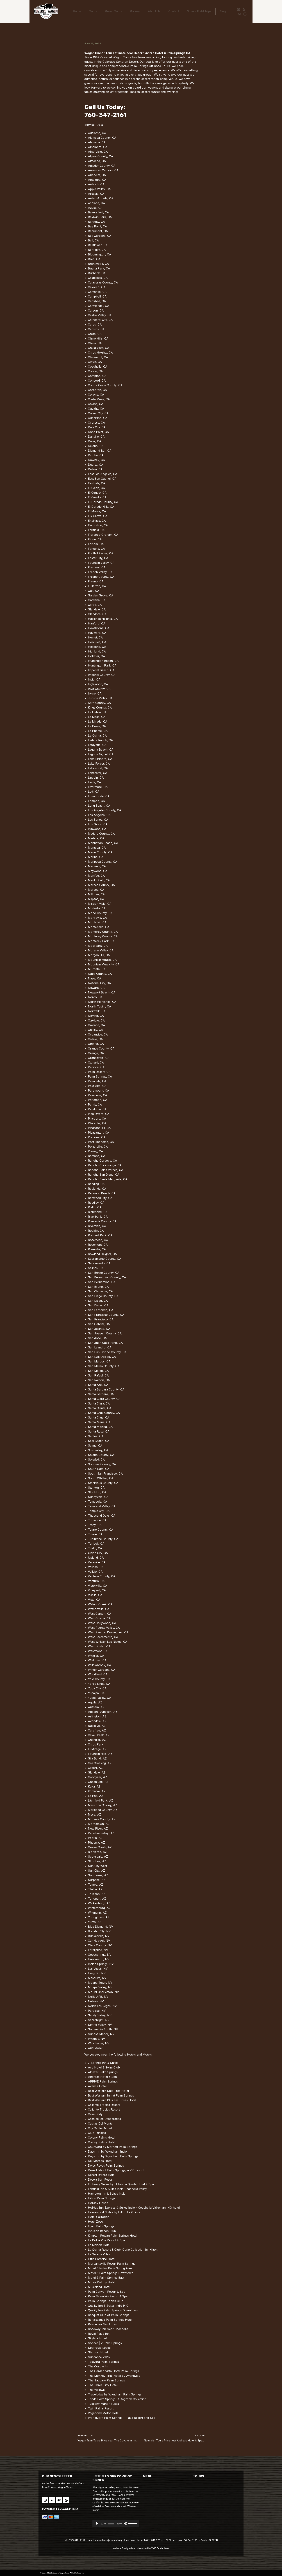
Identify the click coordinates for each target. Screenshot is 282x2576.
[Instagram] (238, 9)
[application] (115, 2523)
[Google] (245, 14)
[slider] (111, 2524)
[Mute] (125, 2524)
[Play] (97, 2524)
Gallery (135, 11)
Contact (173, 11)
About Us (154, 11)
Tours (93, 11)
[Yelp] (243, 9)
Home (77, 11)
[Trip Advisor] (239, 14)
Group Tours (113, 11)
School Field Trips (199, 11)
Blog (222, 11)
